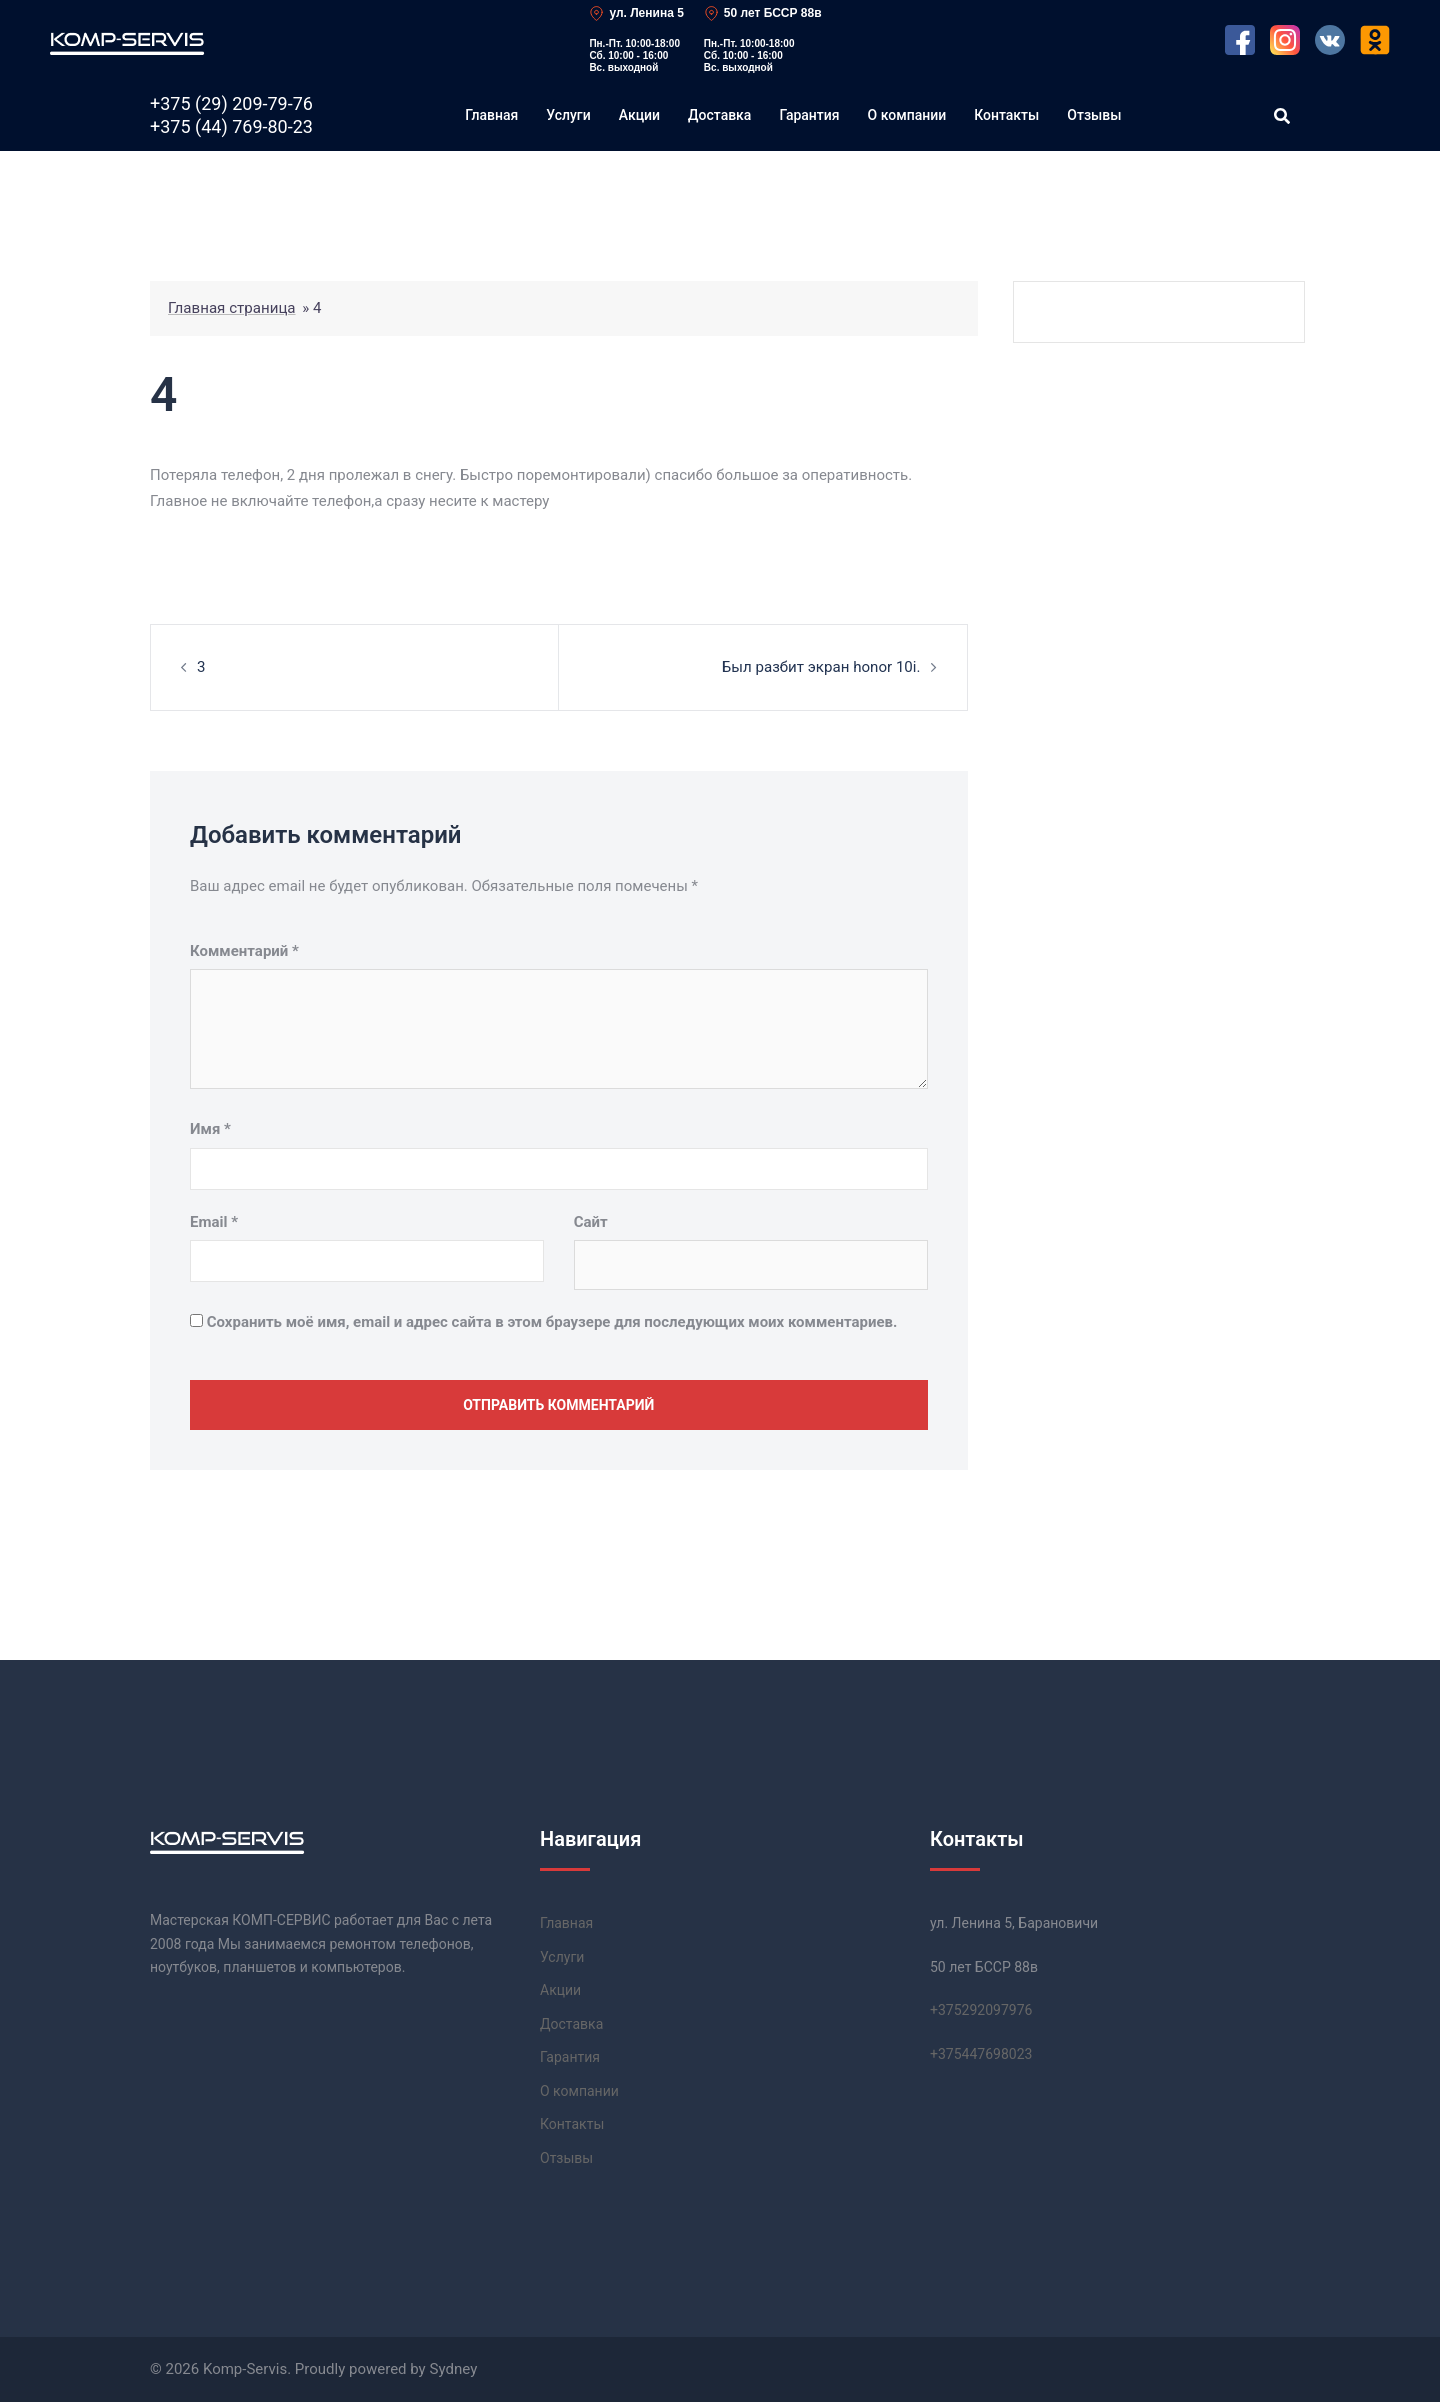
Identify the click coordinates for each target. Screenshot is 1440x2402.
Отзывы (1094, 115)
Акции (639, 115)
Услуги (568, 115)
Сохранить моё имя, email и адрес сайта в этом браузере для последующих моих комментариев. (552, 1321)
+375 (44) (231, 127)
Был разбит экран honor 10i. (822, 667)
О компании (907, 115)
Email (214, 1221)
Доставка (719, 115)
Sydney (453, 2369)
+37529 (981, 2010)
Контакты (1006, 115)
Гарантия (809, 115)
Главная (491, 115)
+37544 (981, 2053)
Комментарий (244, 951)
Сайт (591, 1221)
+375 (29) (231, 104)
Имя (210, 1129)
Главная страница (231, 308)
